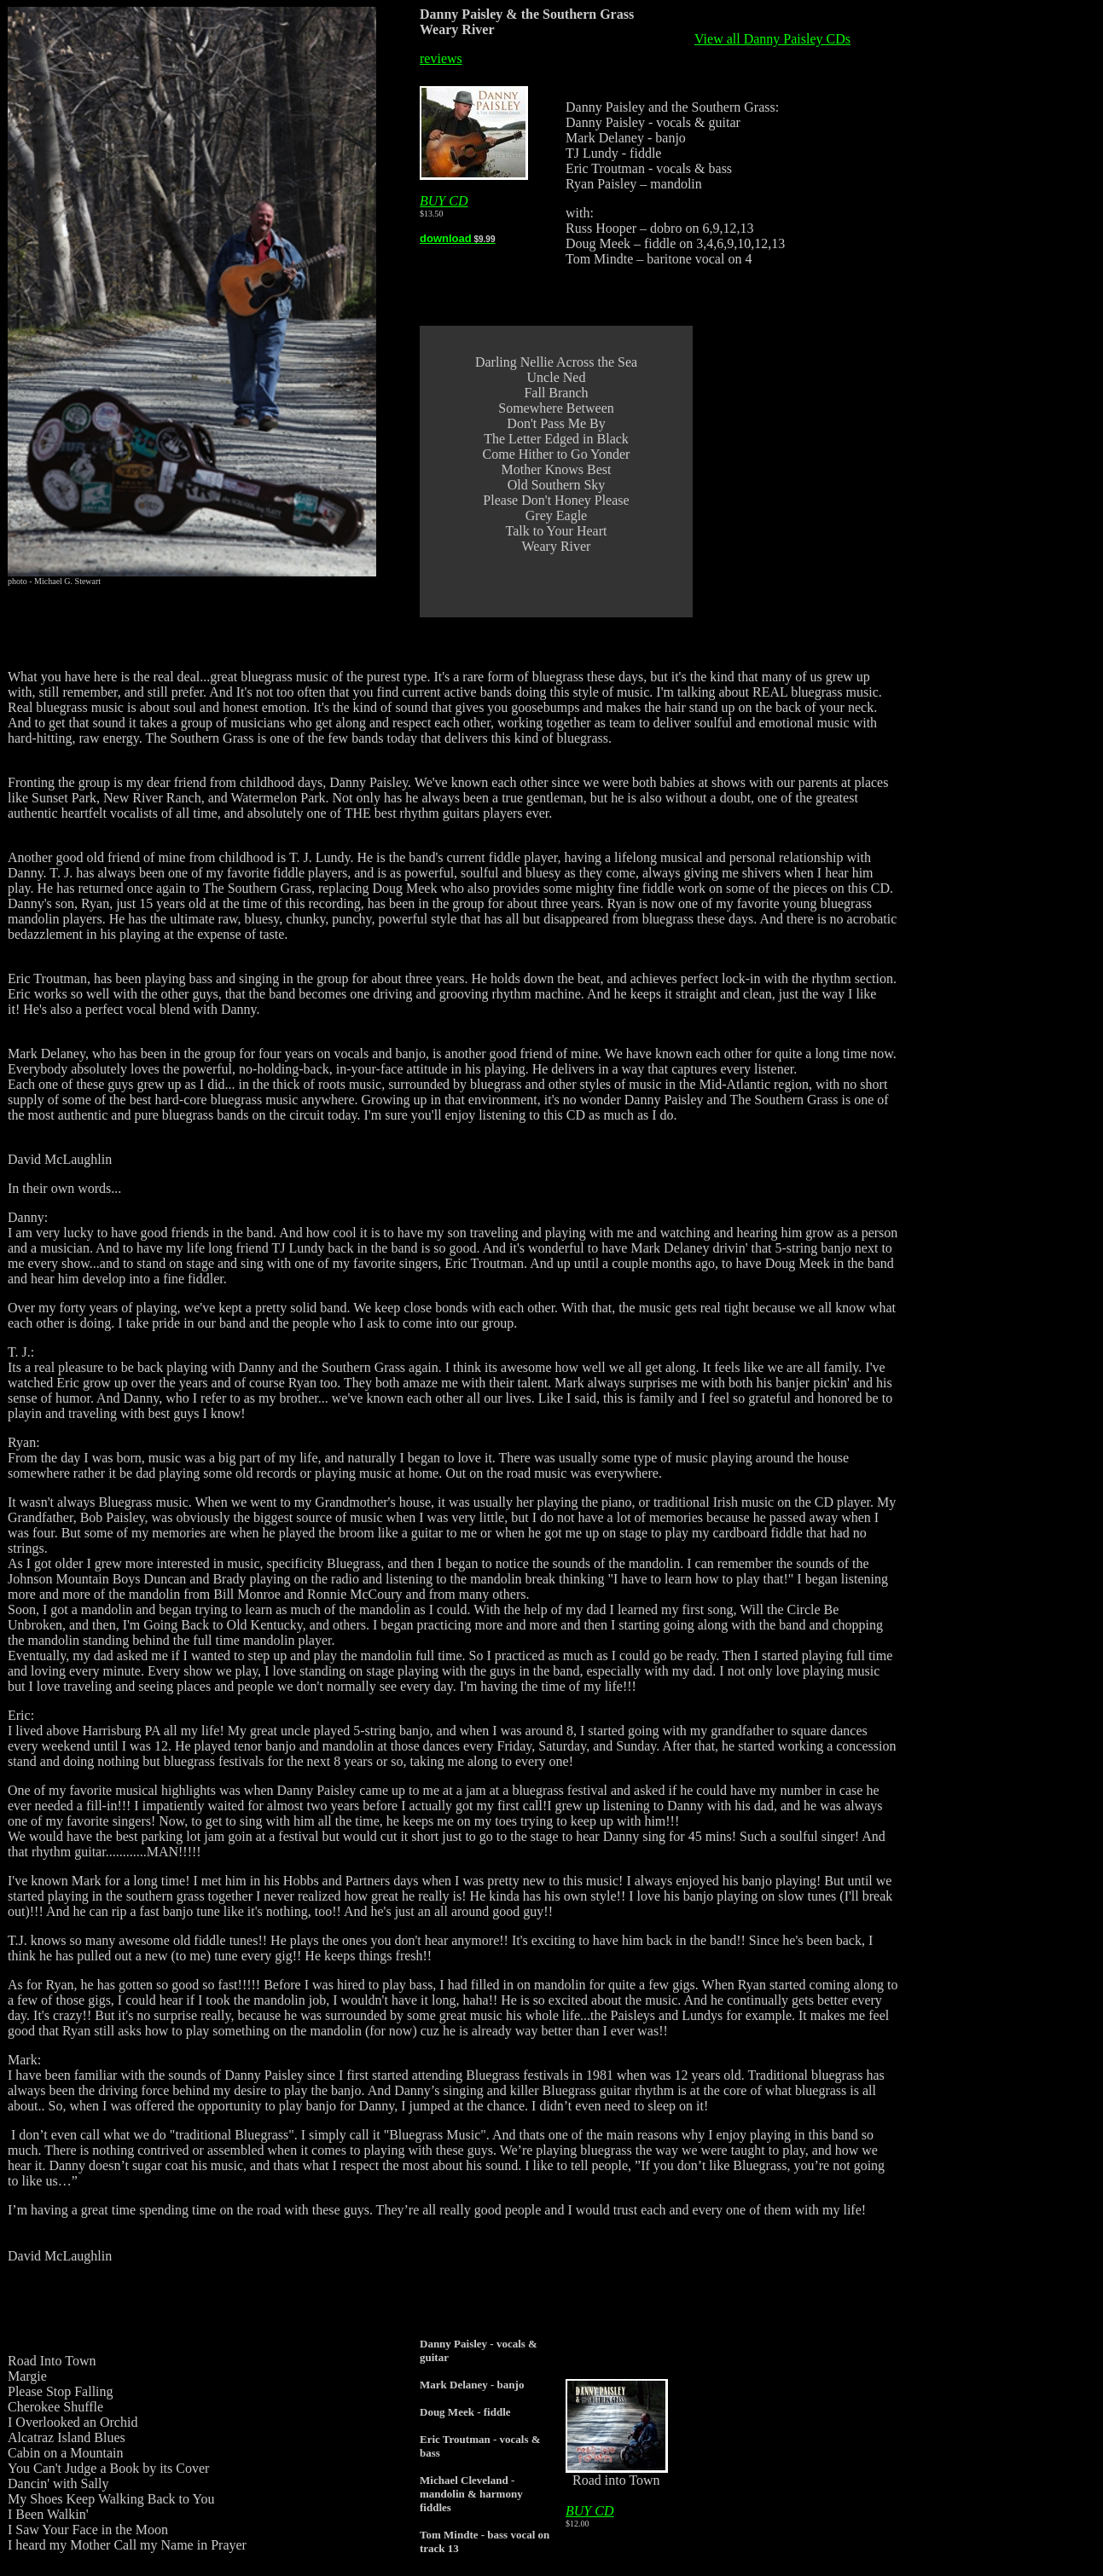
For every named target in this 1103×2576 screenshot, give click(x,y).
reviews (441, 58)
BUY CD (443, 201)
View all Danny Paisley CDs (772, 39)
